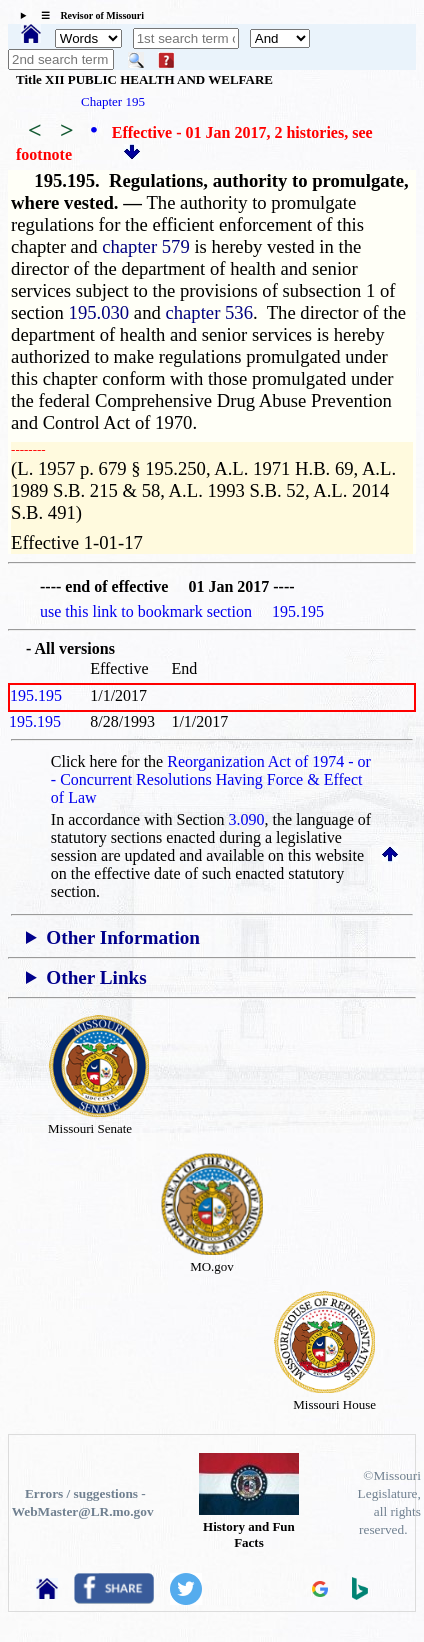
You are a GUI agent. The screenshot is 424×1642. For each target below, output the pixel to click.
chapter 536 (209, 312)
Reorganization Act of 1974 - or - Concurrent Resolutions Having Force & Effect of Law (211, 779)
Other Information (123, 937)
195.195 (36, 695)
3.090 (247, 819)
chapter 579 (146, 246)
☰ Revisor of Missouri (87, 15)
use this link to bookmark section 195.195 (182, 611)
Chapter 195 (113, 101)
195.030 (99, 312)
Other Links (96, 977)
